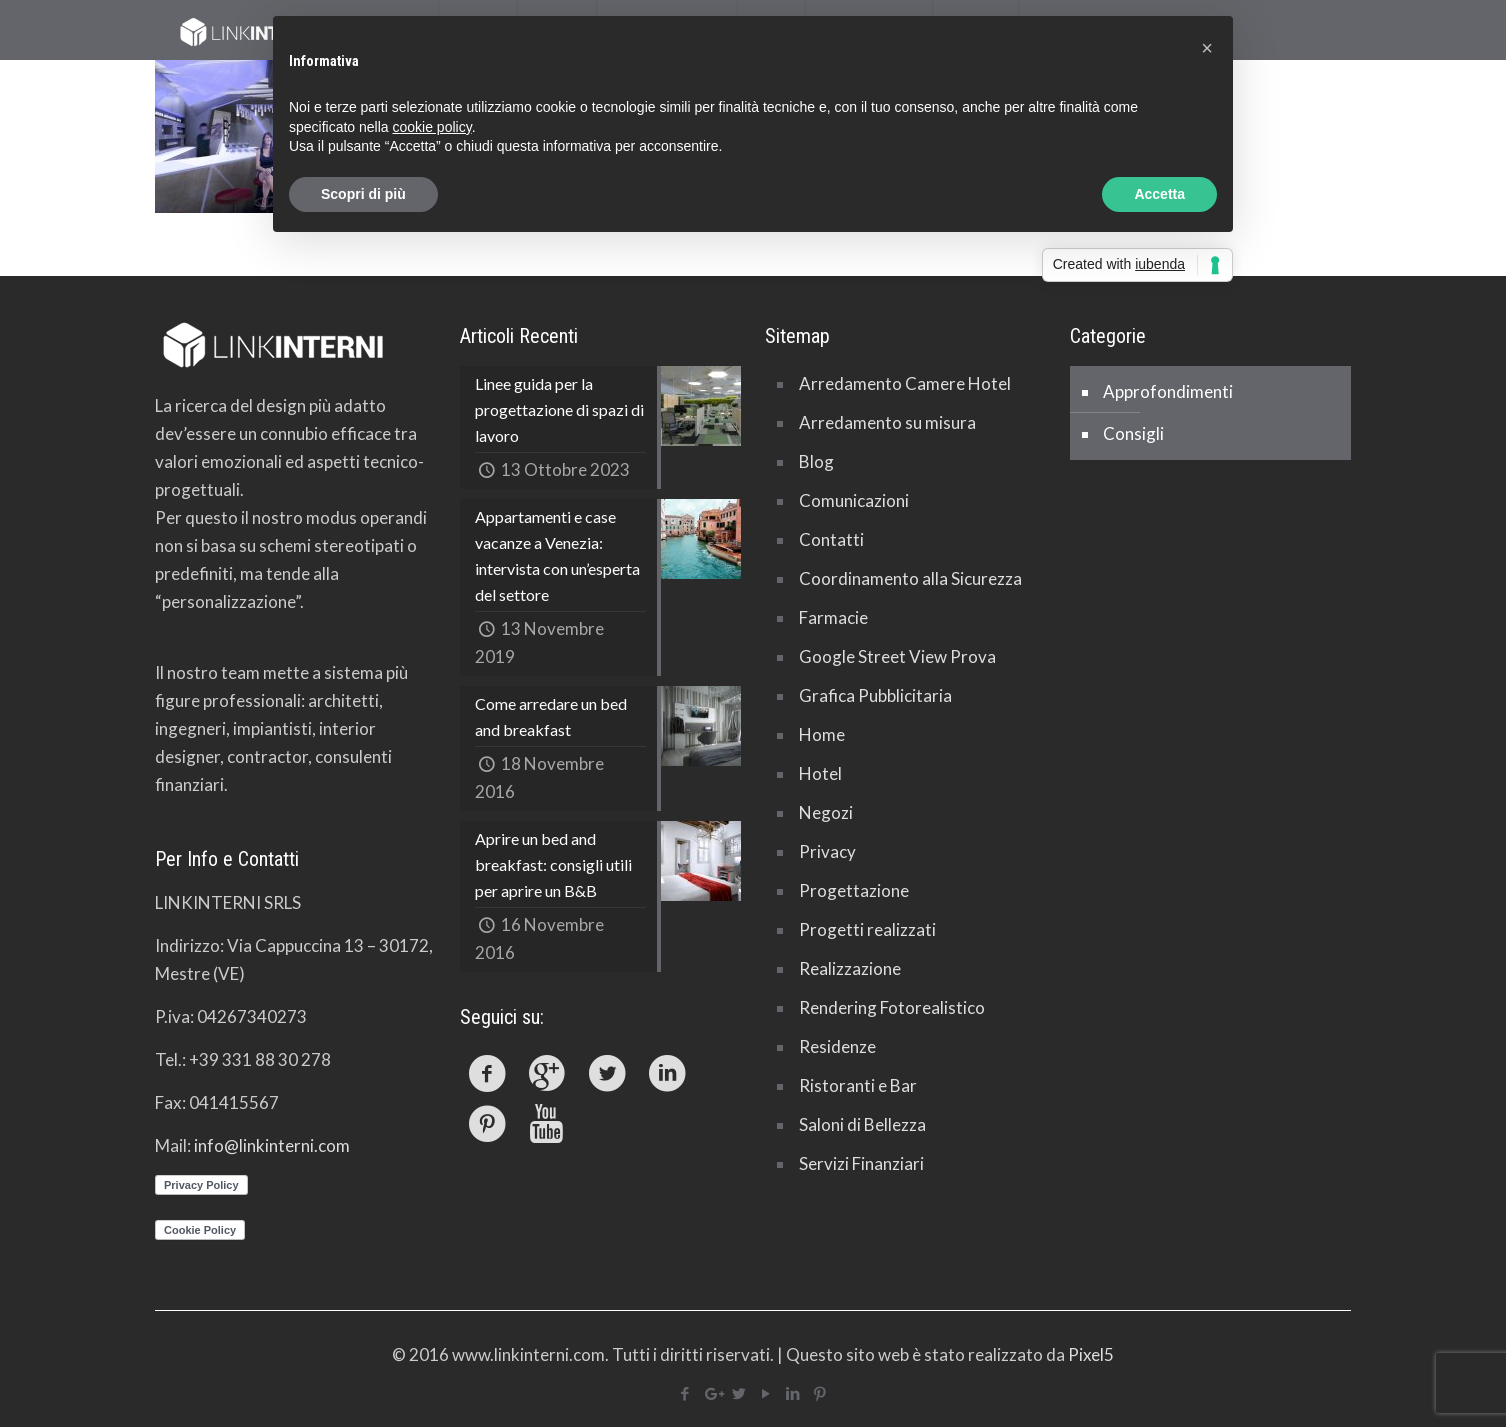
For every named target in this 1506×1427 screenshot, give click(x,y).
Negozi (826, 812)
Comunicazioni (854, 500)
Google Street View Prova (897, 656)
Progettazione (854, 890)
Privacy (827, 851)
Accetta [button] (1159, 194)
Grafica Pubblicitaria (875, 695)
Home (822, 734)
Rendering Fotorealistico (892, 1007)
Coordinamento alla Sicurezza (910, 578)
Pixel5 (1091, 1354)
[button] (1207, 48)
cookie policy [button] (432, 127)
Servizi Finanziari (861, 1163)
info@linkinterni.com (272, 1145)
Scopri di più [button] (363, 194)
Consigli (1133, 433)
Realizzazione (850, 968)
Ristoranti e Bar (858, 1085)
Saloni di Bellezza (862, 1124)
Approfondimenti (1168, 391)
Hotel (820, 773)
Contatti (831, 539)
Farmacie (833, 617)
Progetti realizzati (867, 929)
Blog (816, 461)
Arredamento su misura (887, 422)
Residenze (837, 1046)
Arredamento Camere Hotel (905, 383)
